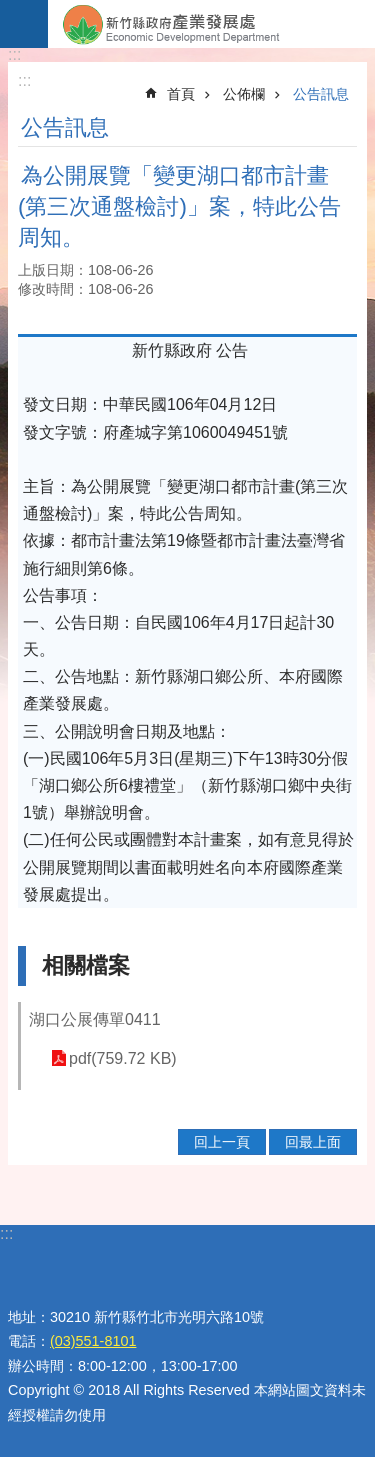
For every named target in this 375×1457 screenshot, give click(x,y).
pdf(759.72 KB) (123, 1058)
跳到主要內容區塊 (10, 10)
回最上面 (313, 1142)
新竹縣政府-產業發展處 (211, 24)
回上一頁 (222, 1142)
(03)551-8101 (93, 1341)
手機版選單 (24, 24)
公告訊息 (321, 94)
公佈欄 (244, 94)
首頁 (181, 94)
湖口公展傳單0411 (95, 1019)
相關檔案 (86, 965)
